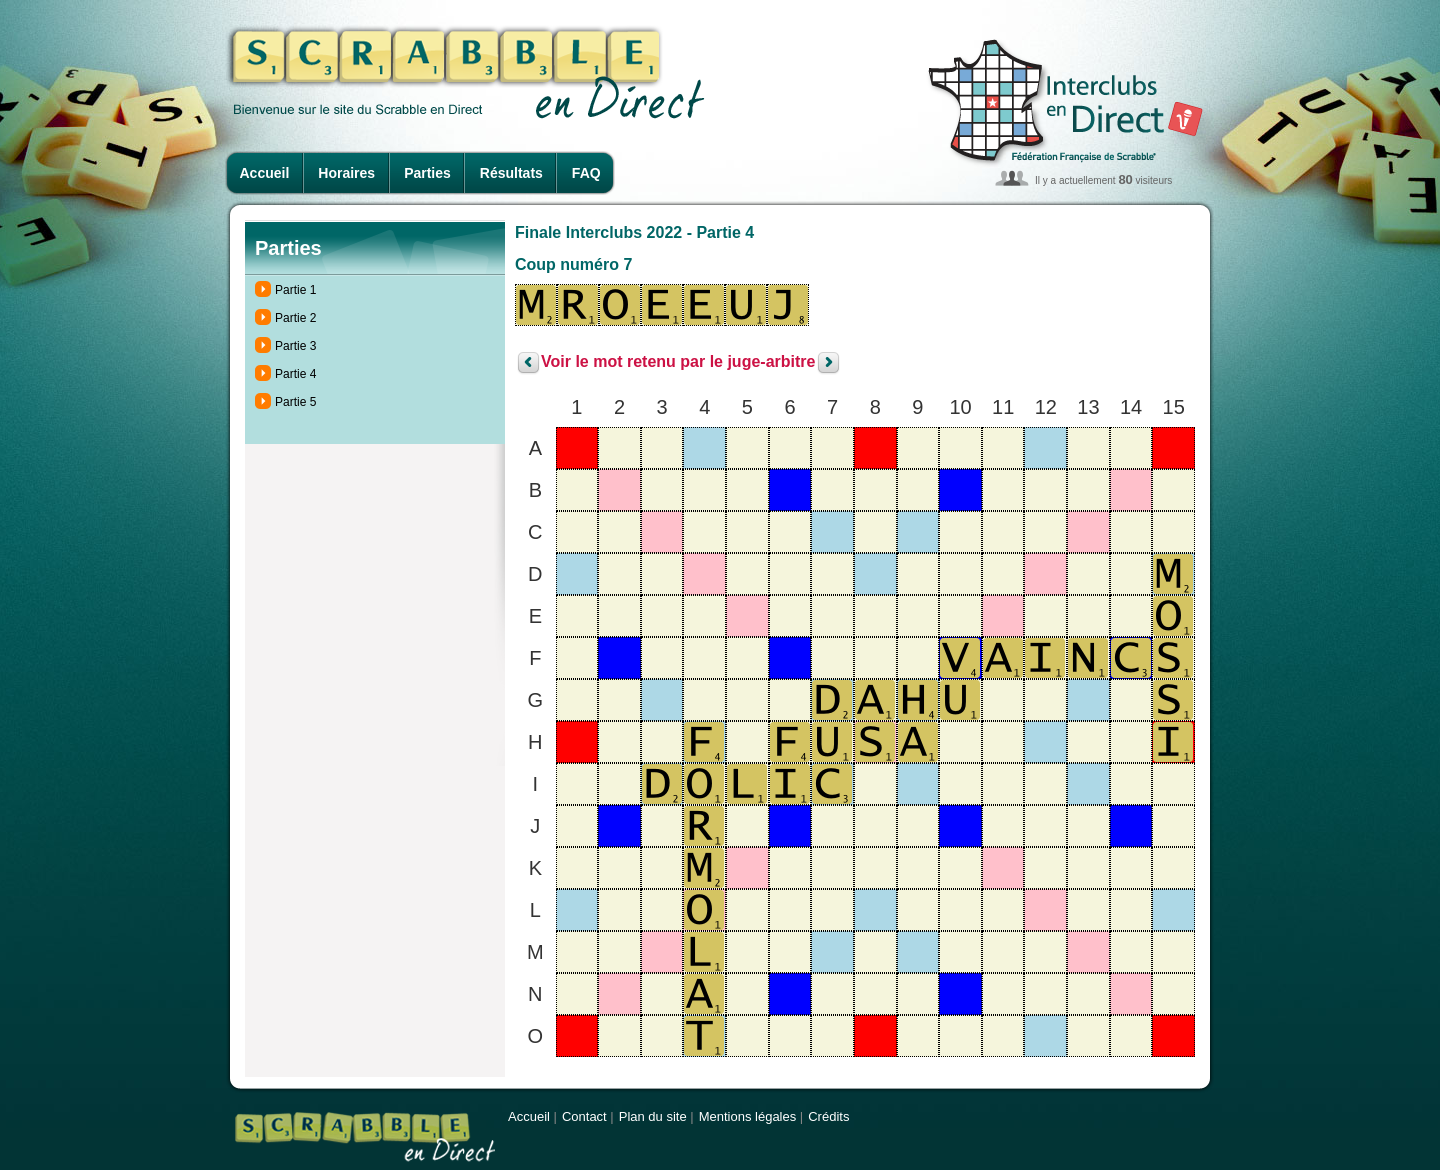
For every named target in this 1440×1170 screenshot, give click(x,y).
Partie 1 (295, 290)
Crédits (828, 1116)
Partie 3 (295, 346)
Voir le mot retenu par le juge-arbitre (678, 362)
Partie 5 (295, 402)
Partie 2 (295, 318)
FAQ (586, 173)
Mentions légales (748, 1116)
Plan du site (653, 1116)
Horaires (346, 173)
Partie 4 (295, 374)
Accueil (265, 173)
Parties (427, 173)
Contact (584, 1116)
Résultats (511, 173)
